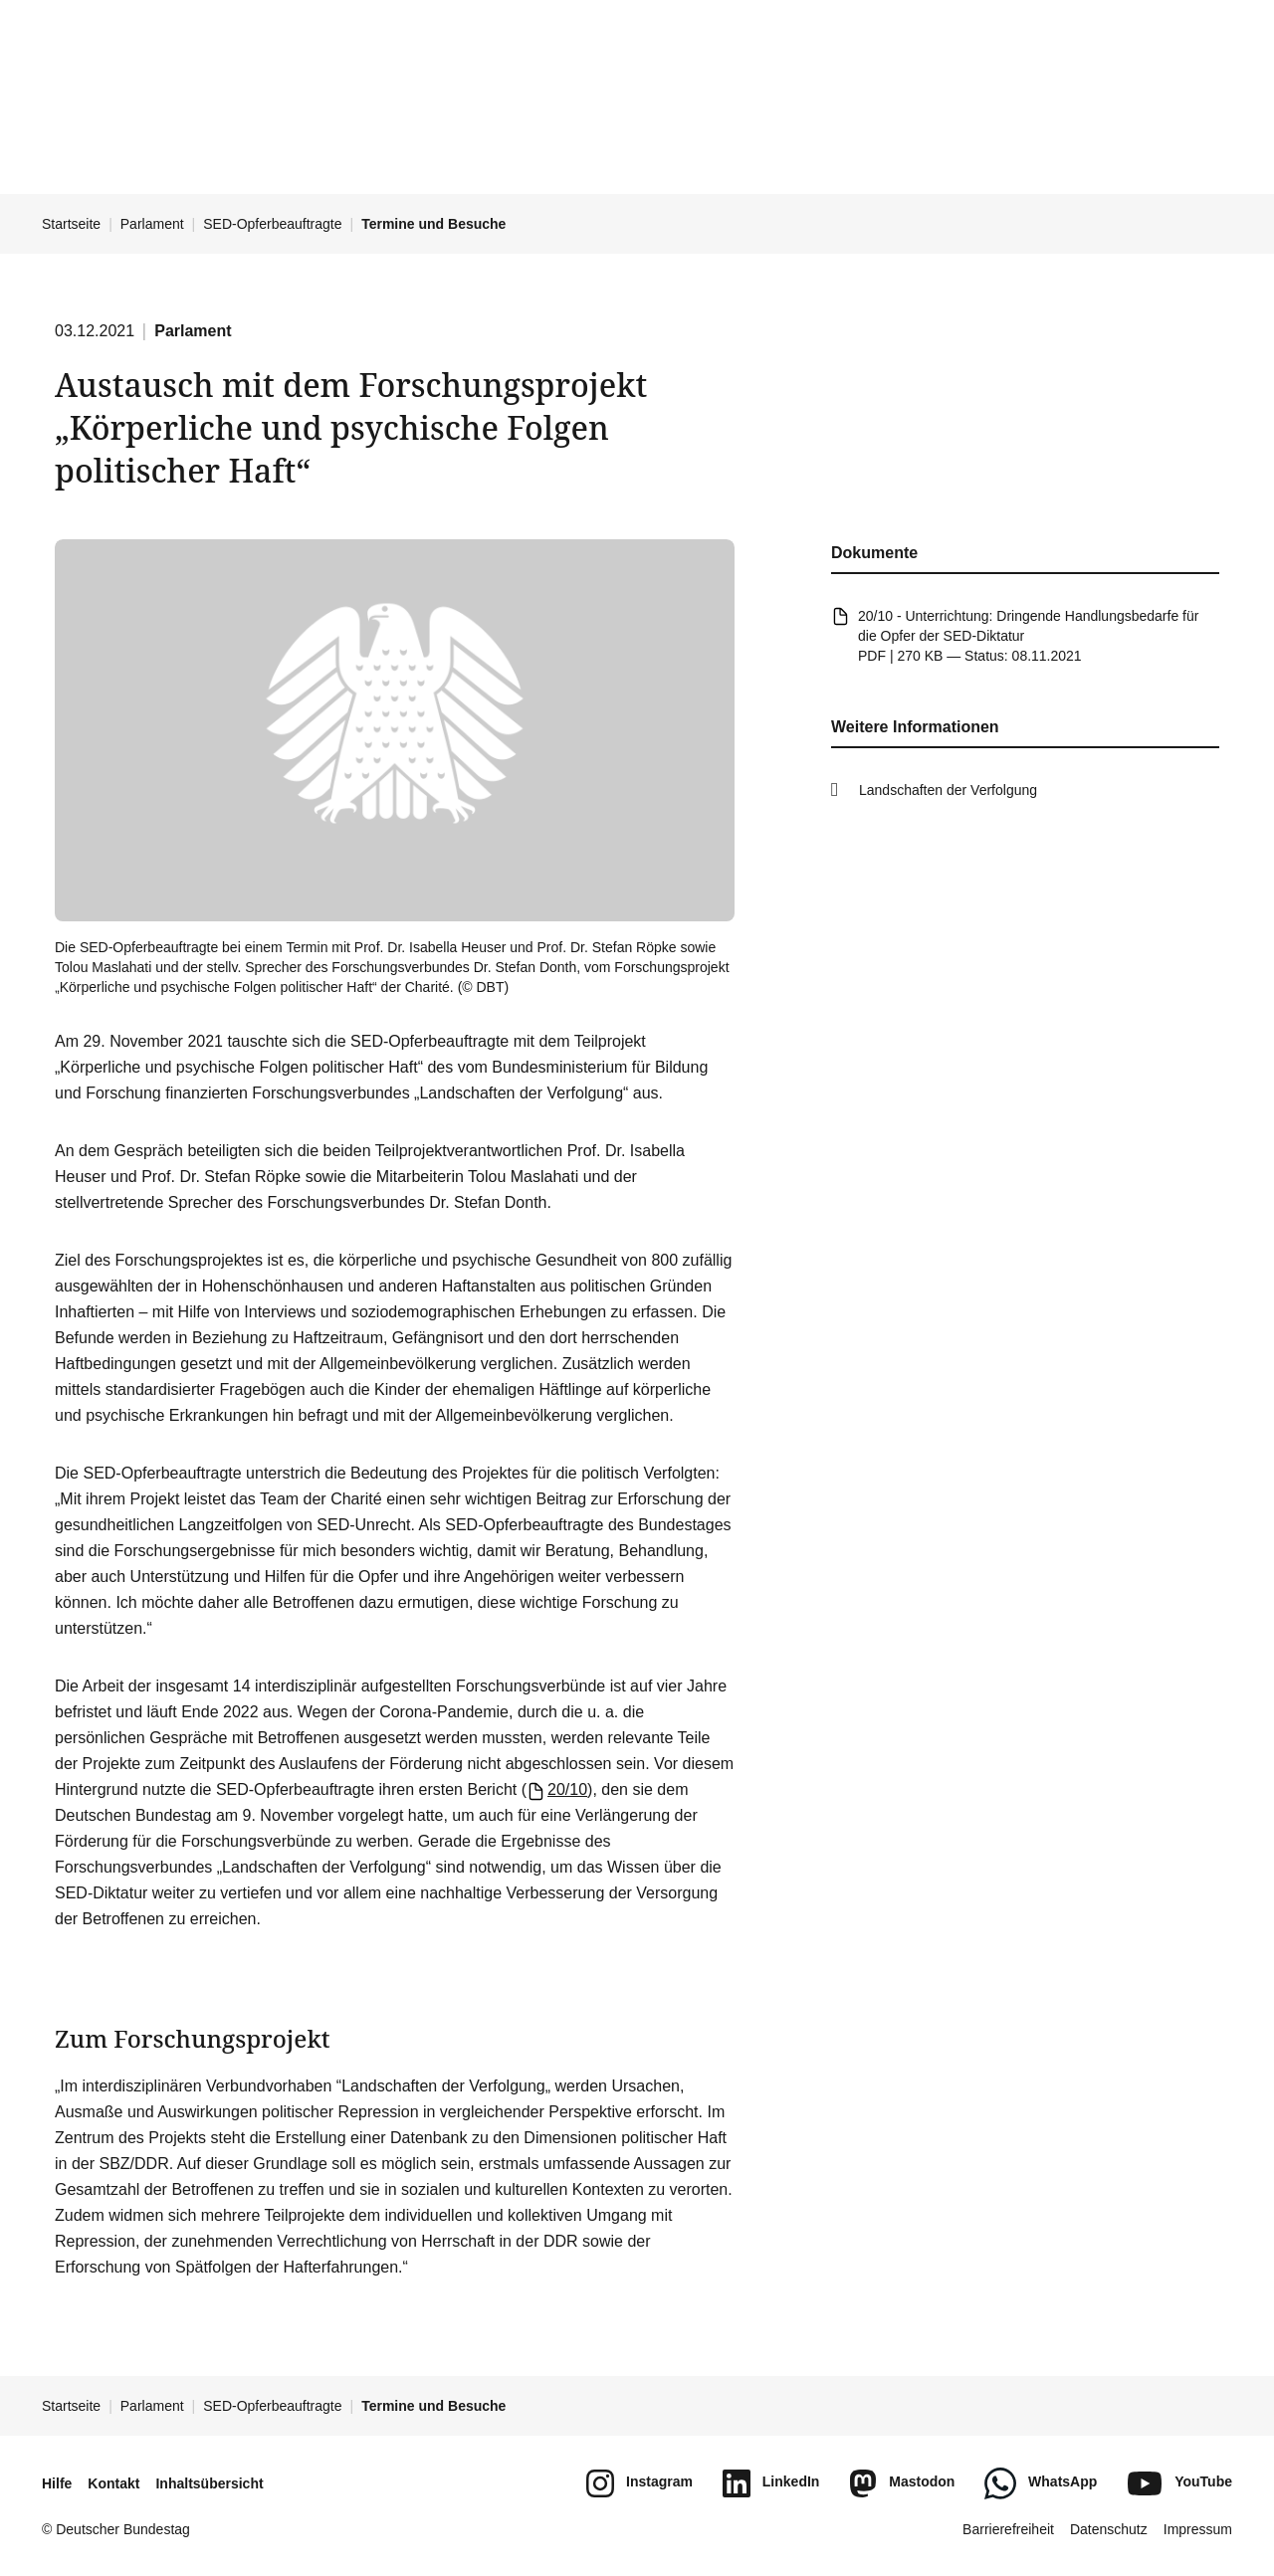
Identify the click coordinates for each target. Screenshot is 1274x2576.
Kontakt (113, 2483)
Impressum (1198, 2529)
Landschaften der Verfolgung (948, 790)
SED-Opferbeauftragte (272, 224)
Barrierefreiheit (1008, 2529)
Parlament (152, 224)
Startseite (71, 224)
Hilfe (57, 2483)
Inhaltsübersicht (209, 2483)
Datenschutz (1109, 2529)
